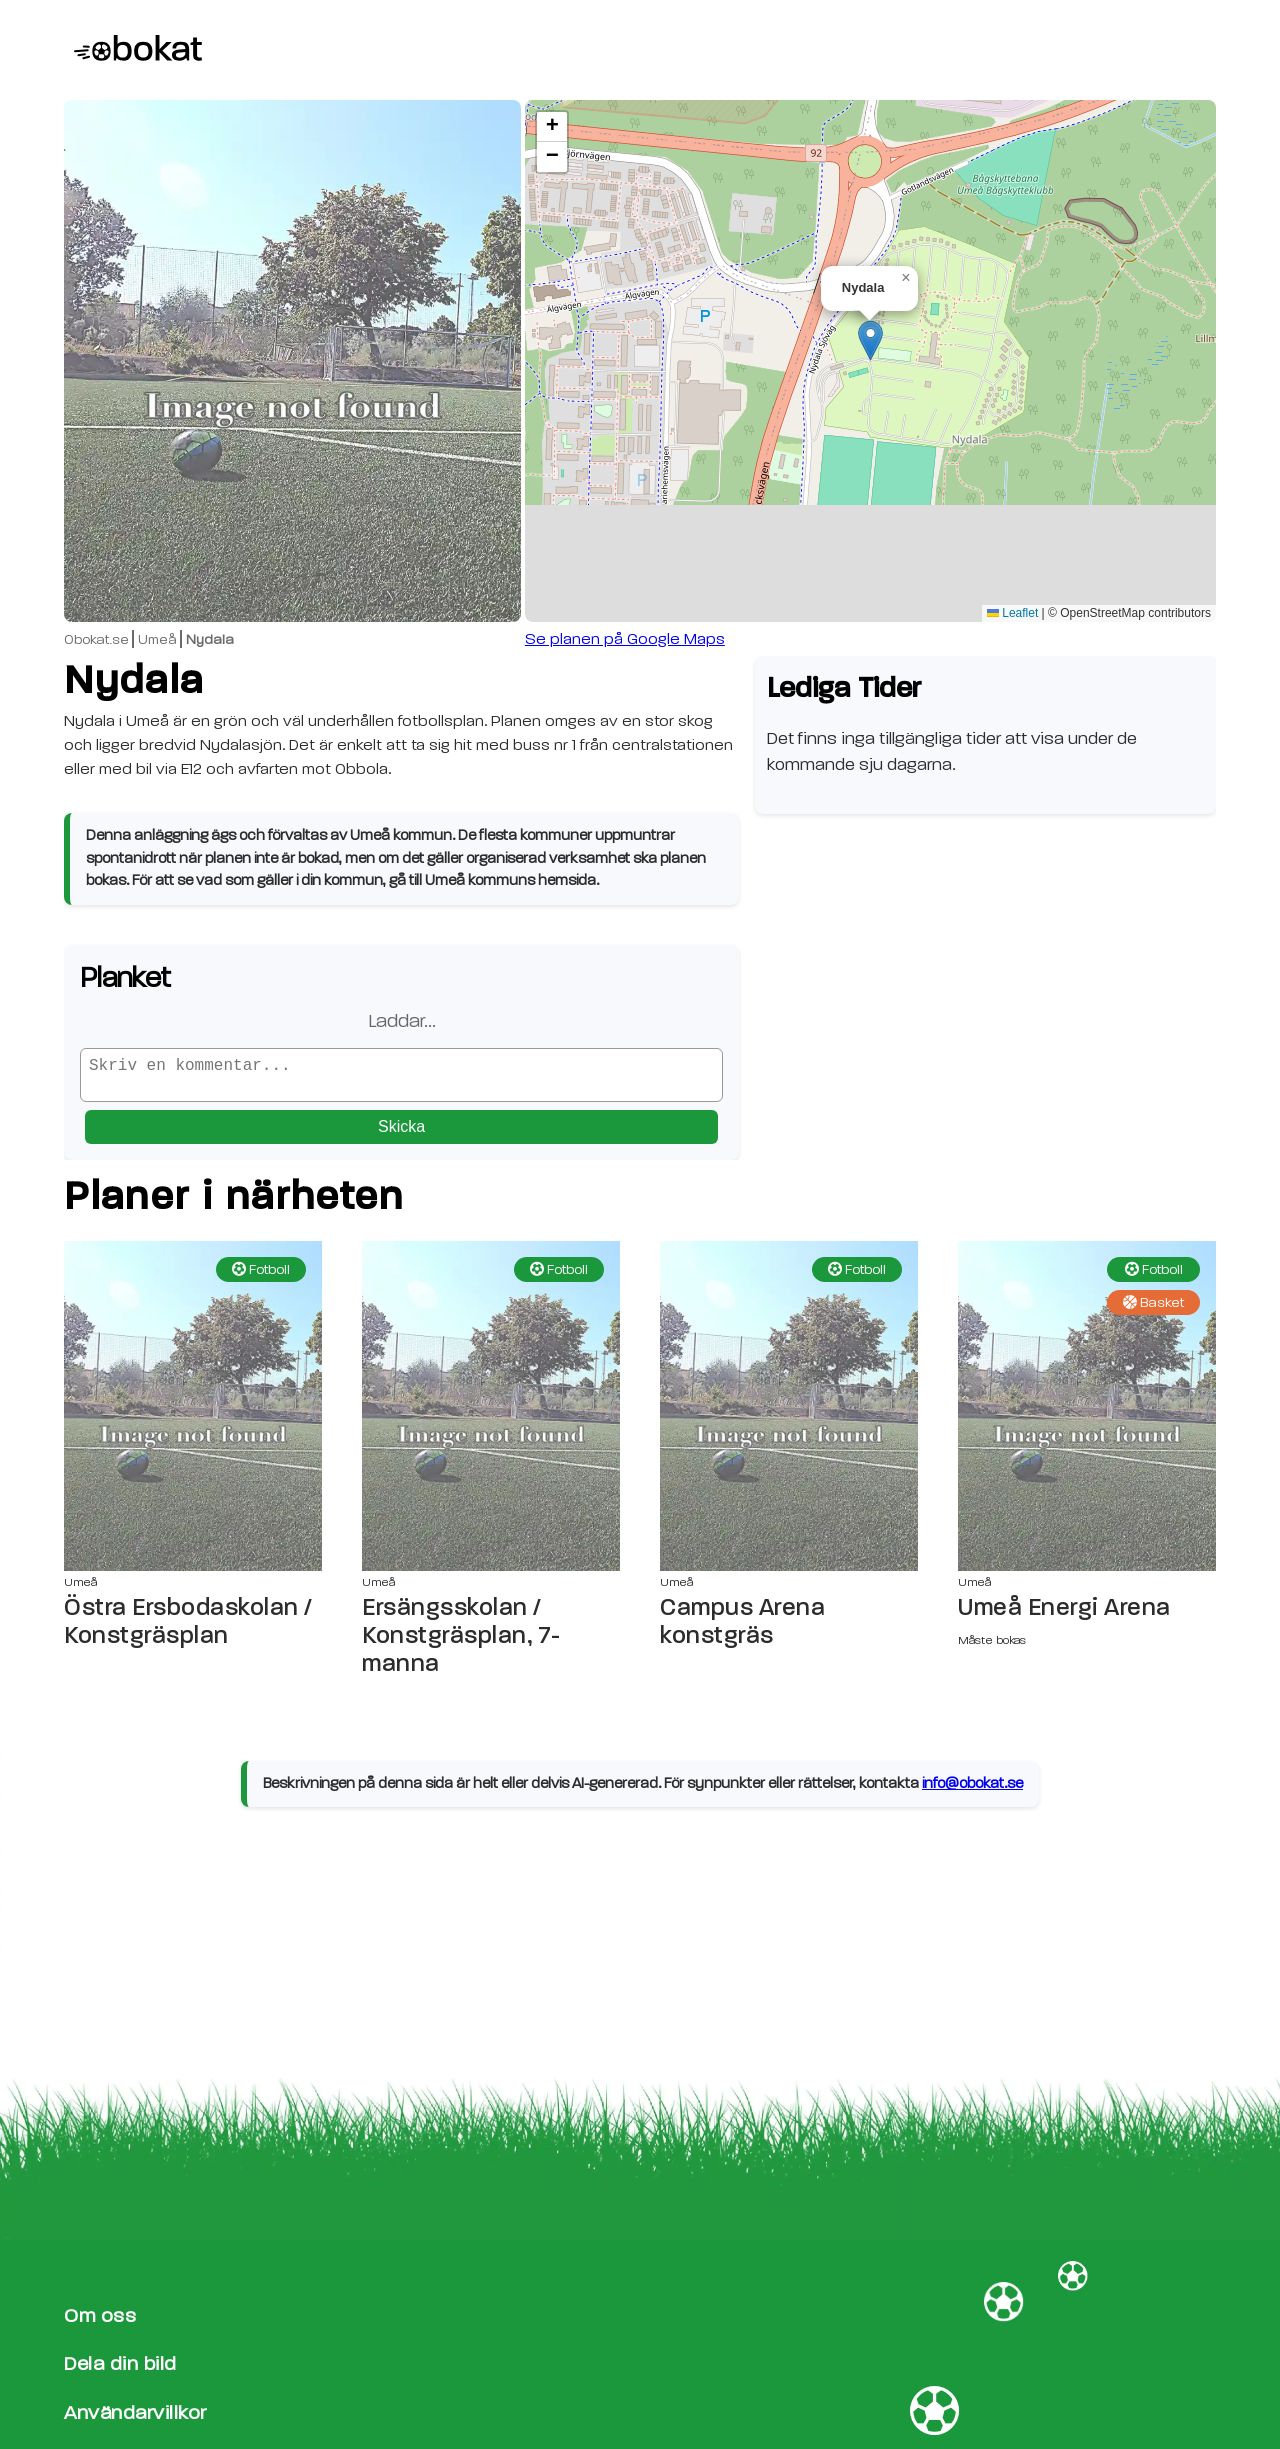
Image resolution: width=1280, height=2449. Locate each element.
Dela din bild (120, 2363)
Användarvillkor (135, 2412)
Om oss (100, 2315)
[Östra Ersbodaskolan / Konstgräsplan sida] (193, 1414)
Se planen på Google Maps (625, 639)
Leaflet (1012, 613)
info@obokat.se (972, 1791)
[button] (870, 340)
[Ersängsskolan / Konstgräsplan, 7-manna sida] (491, 1414)
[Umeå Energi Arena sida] (1087, 1414)
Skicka (401, 1134)
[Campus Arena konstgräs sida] (789, 1414)
